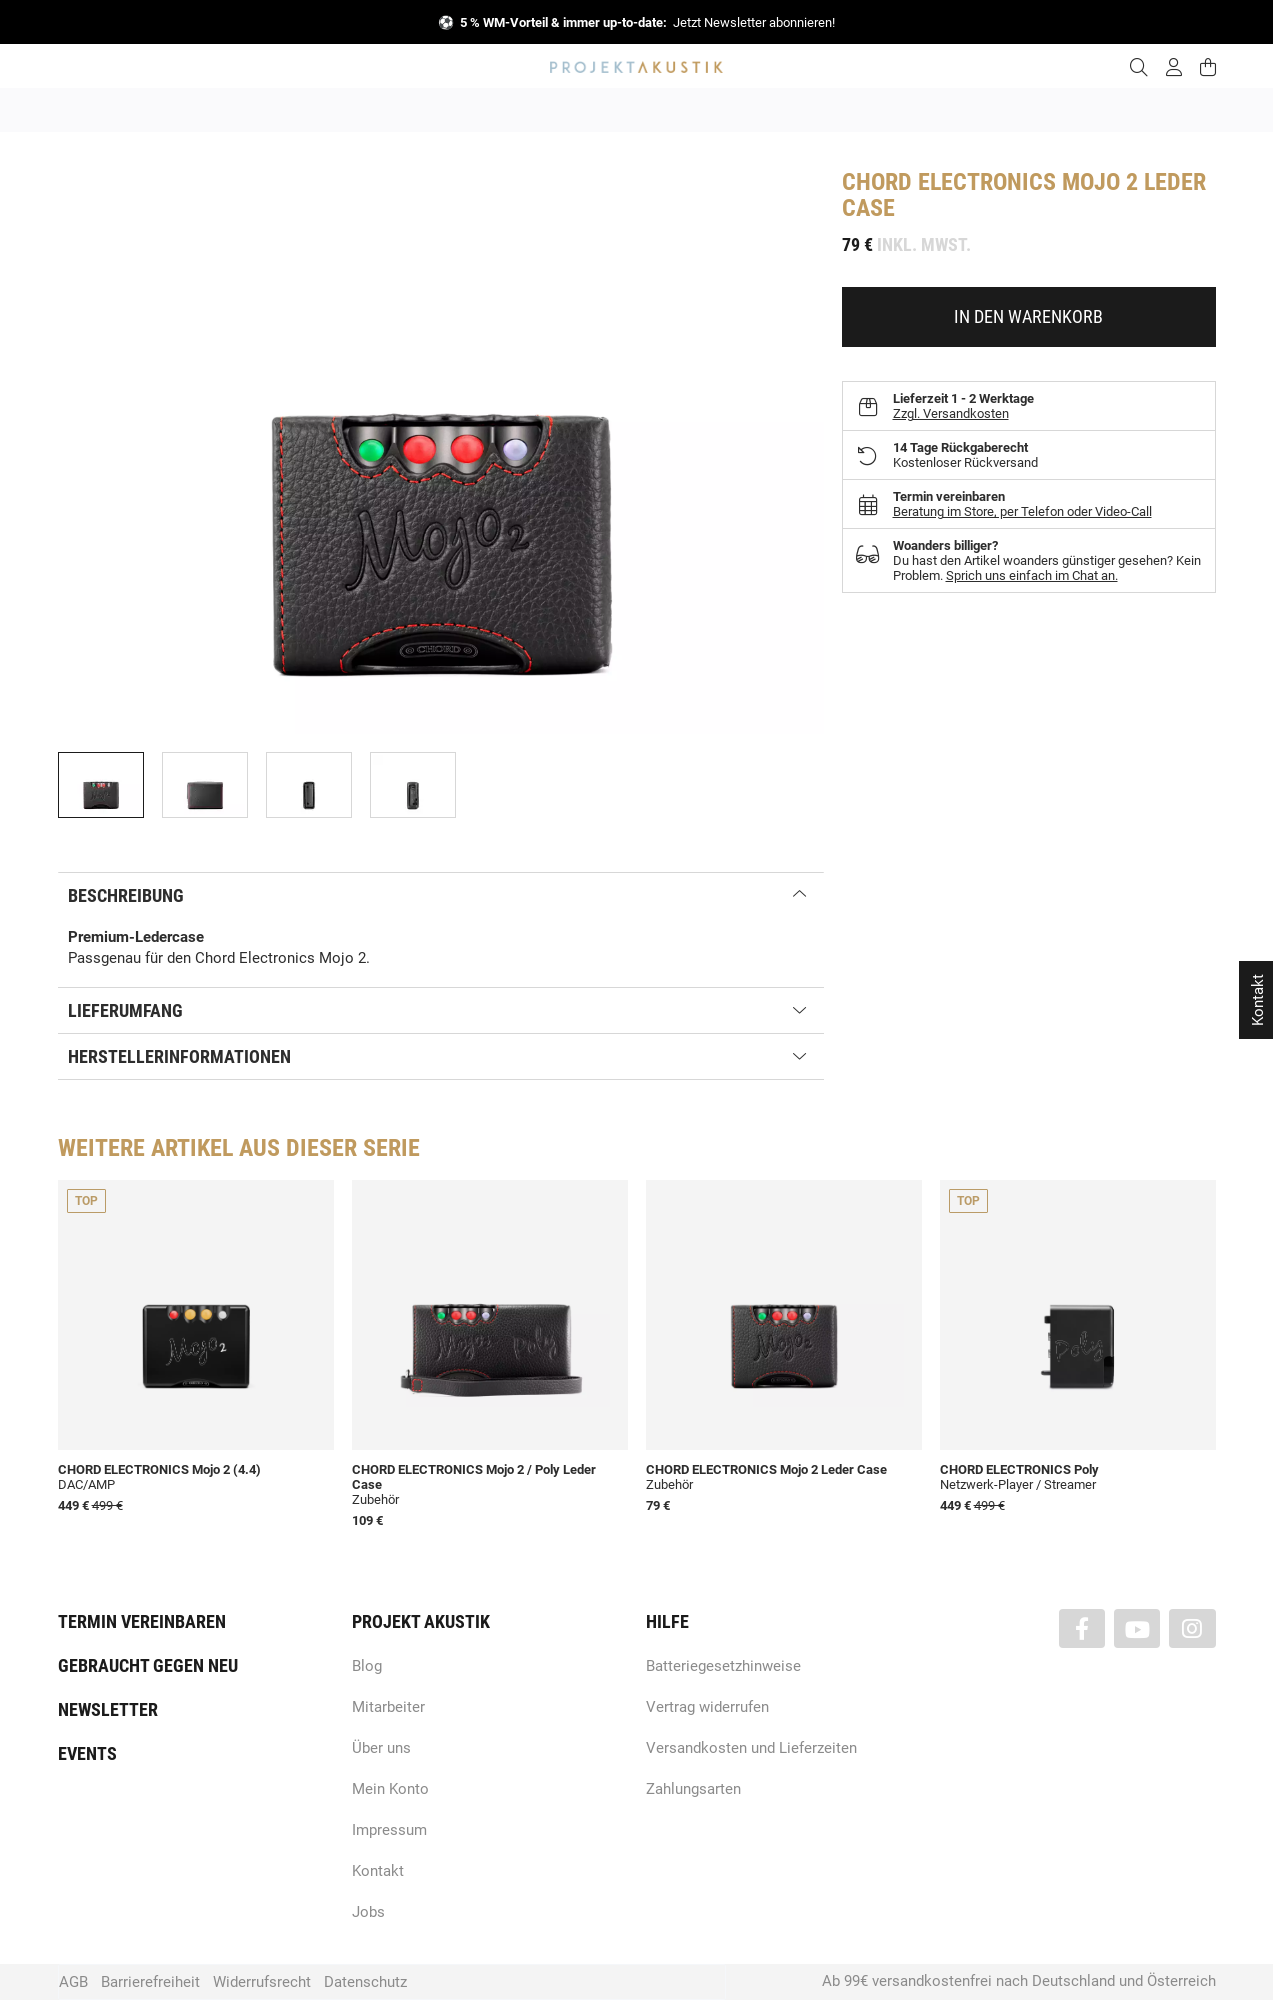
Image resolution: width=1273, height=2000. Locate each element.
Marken (449, 110)
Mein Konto (390, 1789)
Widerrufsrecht (262, 1982)
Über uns (381, 1748)
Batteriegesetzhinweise (723, 1666)
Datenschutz (365, 1982)
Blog (367, 1666)
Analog (524, 110)
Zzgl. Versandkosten (951, 413)
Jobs (368, 1912)
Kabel (1008, 110)
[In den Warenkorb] (1029, 317)
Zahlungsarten (693, 1789)
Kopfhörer (930, 110)
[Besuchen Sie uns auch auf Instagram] (1192, 1628)
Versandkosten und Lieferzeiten (751, 1748)
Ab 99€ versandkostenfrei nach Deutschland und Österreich (1019, 1981)
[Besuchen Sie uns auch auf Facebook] (1082, 1628)
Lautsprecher (832, 110)
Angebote (276, 110)
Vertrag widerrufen (707, 1707)
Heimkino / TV (722, 110)
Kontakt (378, 1871)
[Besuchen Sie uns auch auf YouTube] (1137, 1628)
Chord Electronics (949, 182)
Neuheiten (365, 110)
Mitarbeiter (388, 1707)
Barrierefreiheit (150, 1982)
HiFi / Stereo (613, 110)
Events (87, 1753)
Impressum (389, 1830)
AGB (73, 1982)
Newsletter (108, 1709)
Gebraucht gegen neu (148, 1665)
